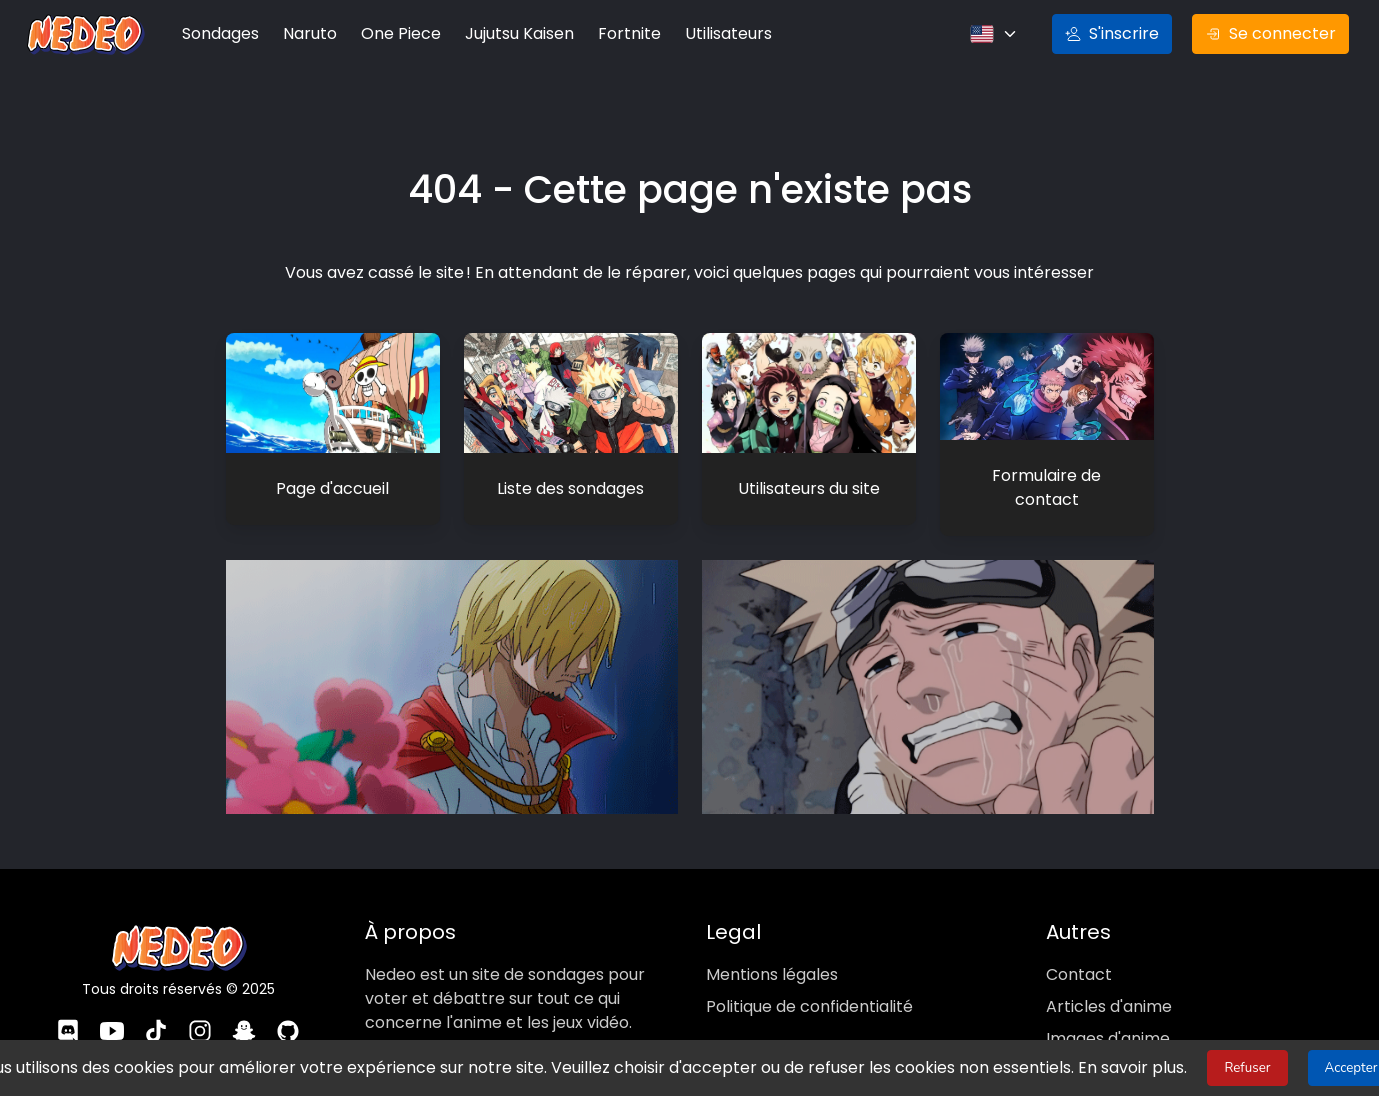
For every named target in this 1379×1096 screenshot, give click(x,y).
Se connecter (1273, 34)
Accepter (1328, 1068)
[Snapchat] (245, 1023)
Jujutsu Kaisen (508, 34)
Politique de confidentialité (806, 996)
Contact (1075, 964)
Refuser (1225, 1068)
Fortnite (614, 34)
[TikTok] (156, 1023)
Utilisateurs (710, 34)
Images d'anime (1106, 1028)
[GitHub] (289, 1023)
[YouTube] (112, 1023)
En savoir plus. (1111, 1068)
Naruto (306, 34)
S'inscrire (1121, 34)
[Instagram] (200, 1023)
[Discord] (68, 1023)
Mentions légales (770, 964)
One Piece (394, 34)
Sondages (219, 34)
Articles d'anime (1105, 996)
